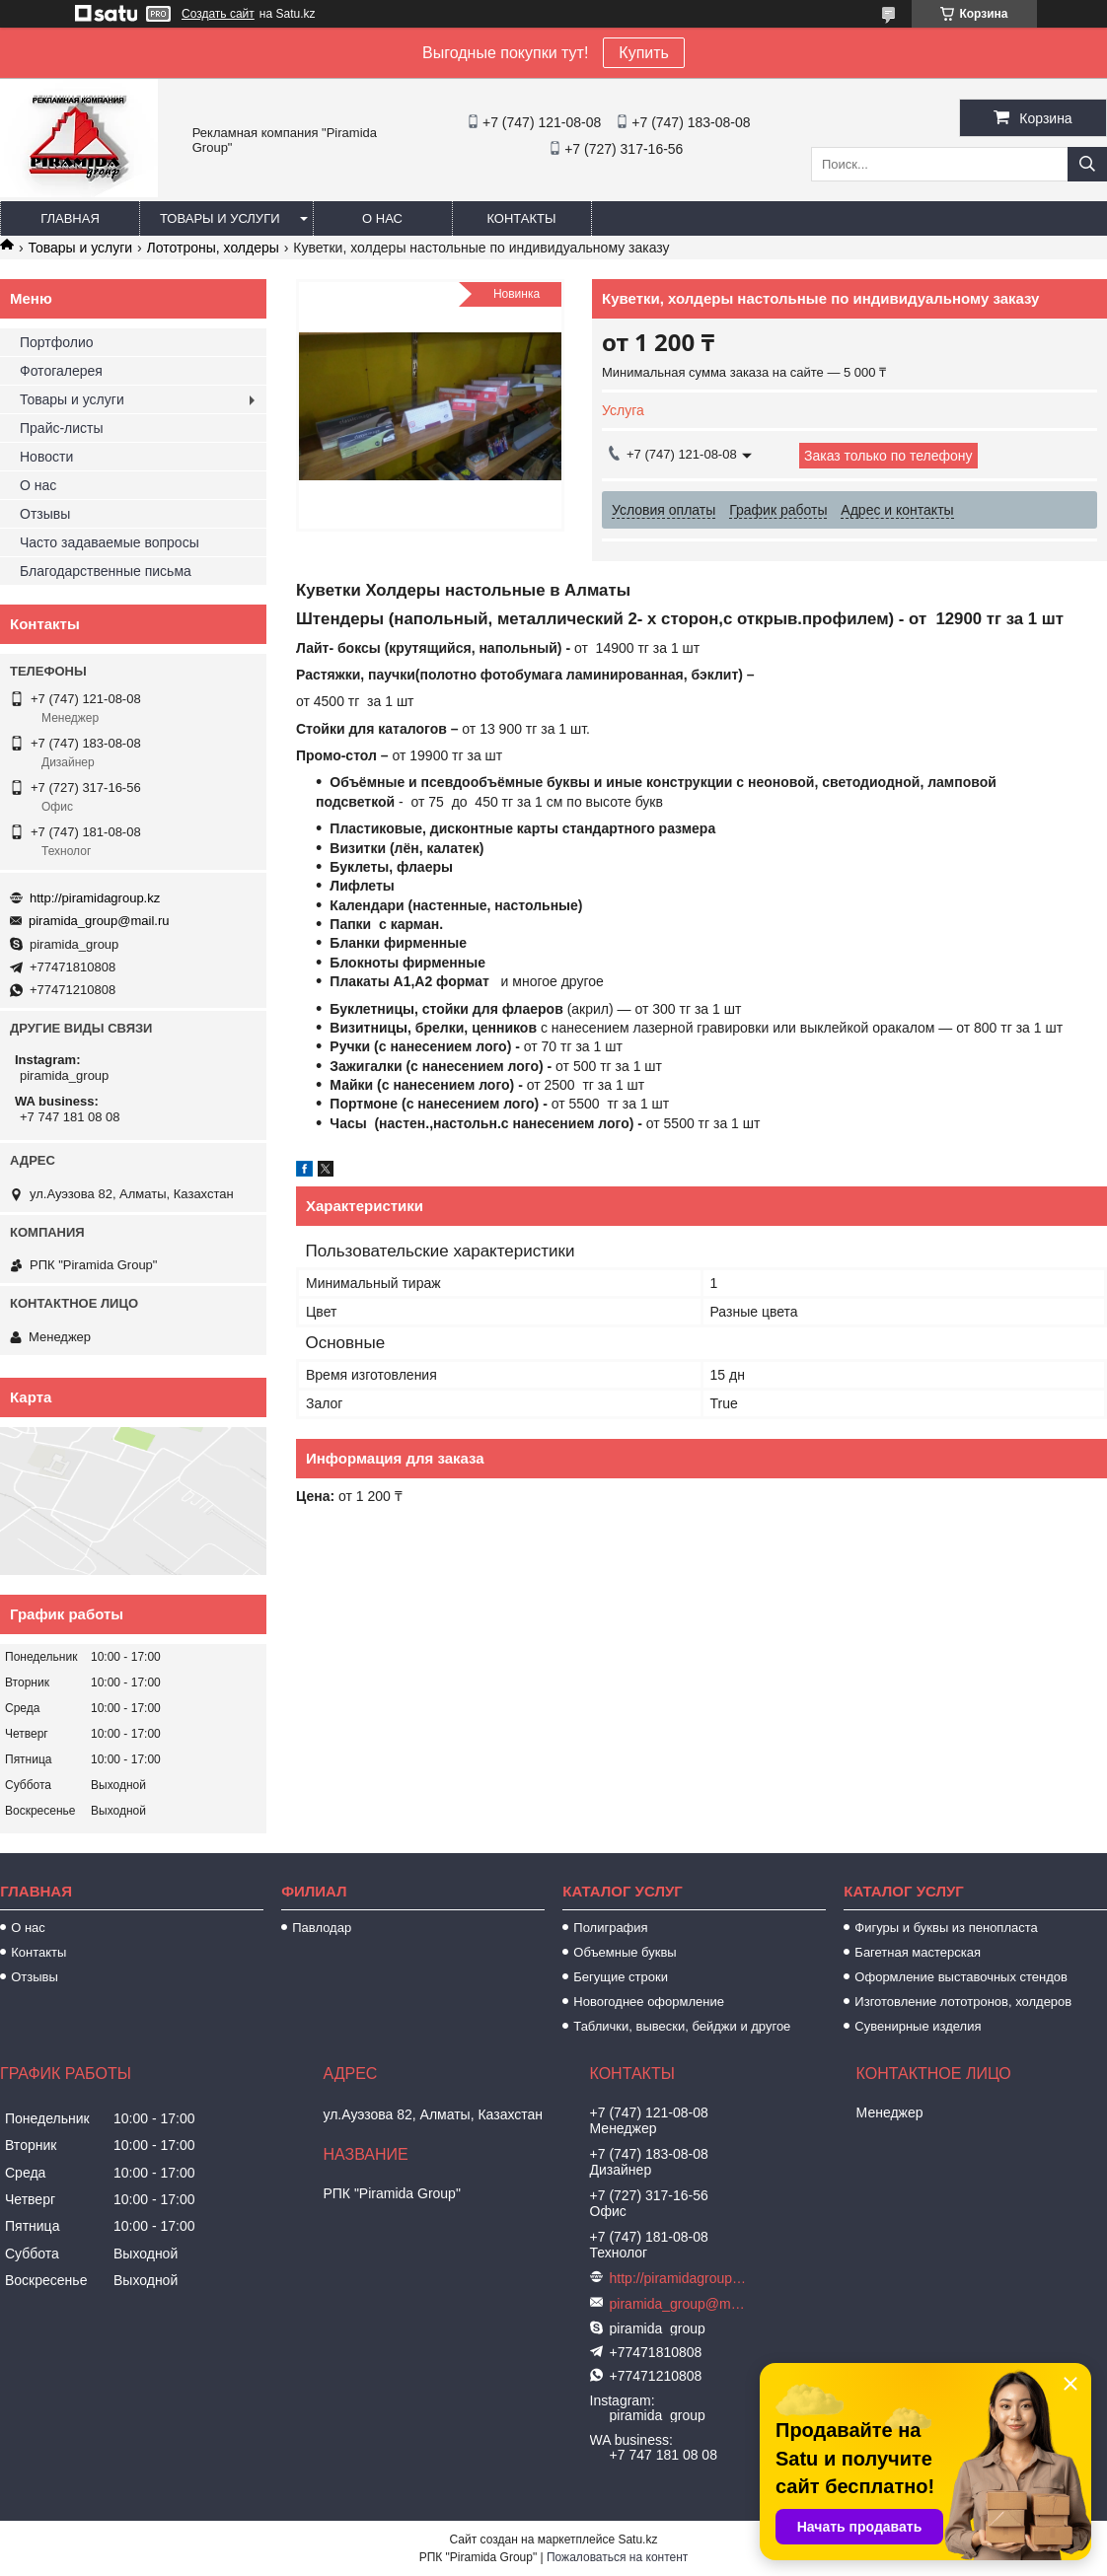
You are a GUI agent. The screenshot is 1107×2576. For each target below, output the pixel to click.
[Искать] (1087, 164)
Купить (644, 52)
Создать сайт (218, 14)
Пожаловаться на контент (617, 2557)
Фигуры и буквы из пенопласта (945, 1927)
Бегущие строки (620, 1976)
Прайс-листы (62, 428)
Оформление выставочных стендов (961, 1976)
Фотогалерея (61, 371)
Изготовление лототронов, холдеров (962, 2001)
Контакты (520, 218)
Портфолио (57, 342)
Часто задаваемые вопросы (109, 542)
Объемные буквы (624, 1952)
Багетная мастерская (917, 1952)
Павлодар (321, 1927)
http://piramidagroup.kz (95, 898)
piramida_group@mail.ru (99, 920)
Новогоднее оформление (648, 2001)
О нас (382, 218)
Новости (46, 457)
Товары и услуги (220, 218)
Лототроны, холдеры (213, 247)
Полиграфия (610, 1927)
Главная (70, 218)
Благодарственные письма (105, 571)
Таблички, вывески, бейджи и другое (681, 2026)
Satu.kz (637, 2539)
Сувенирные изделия (917, 2026)
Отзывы (45, 514)
